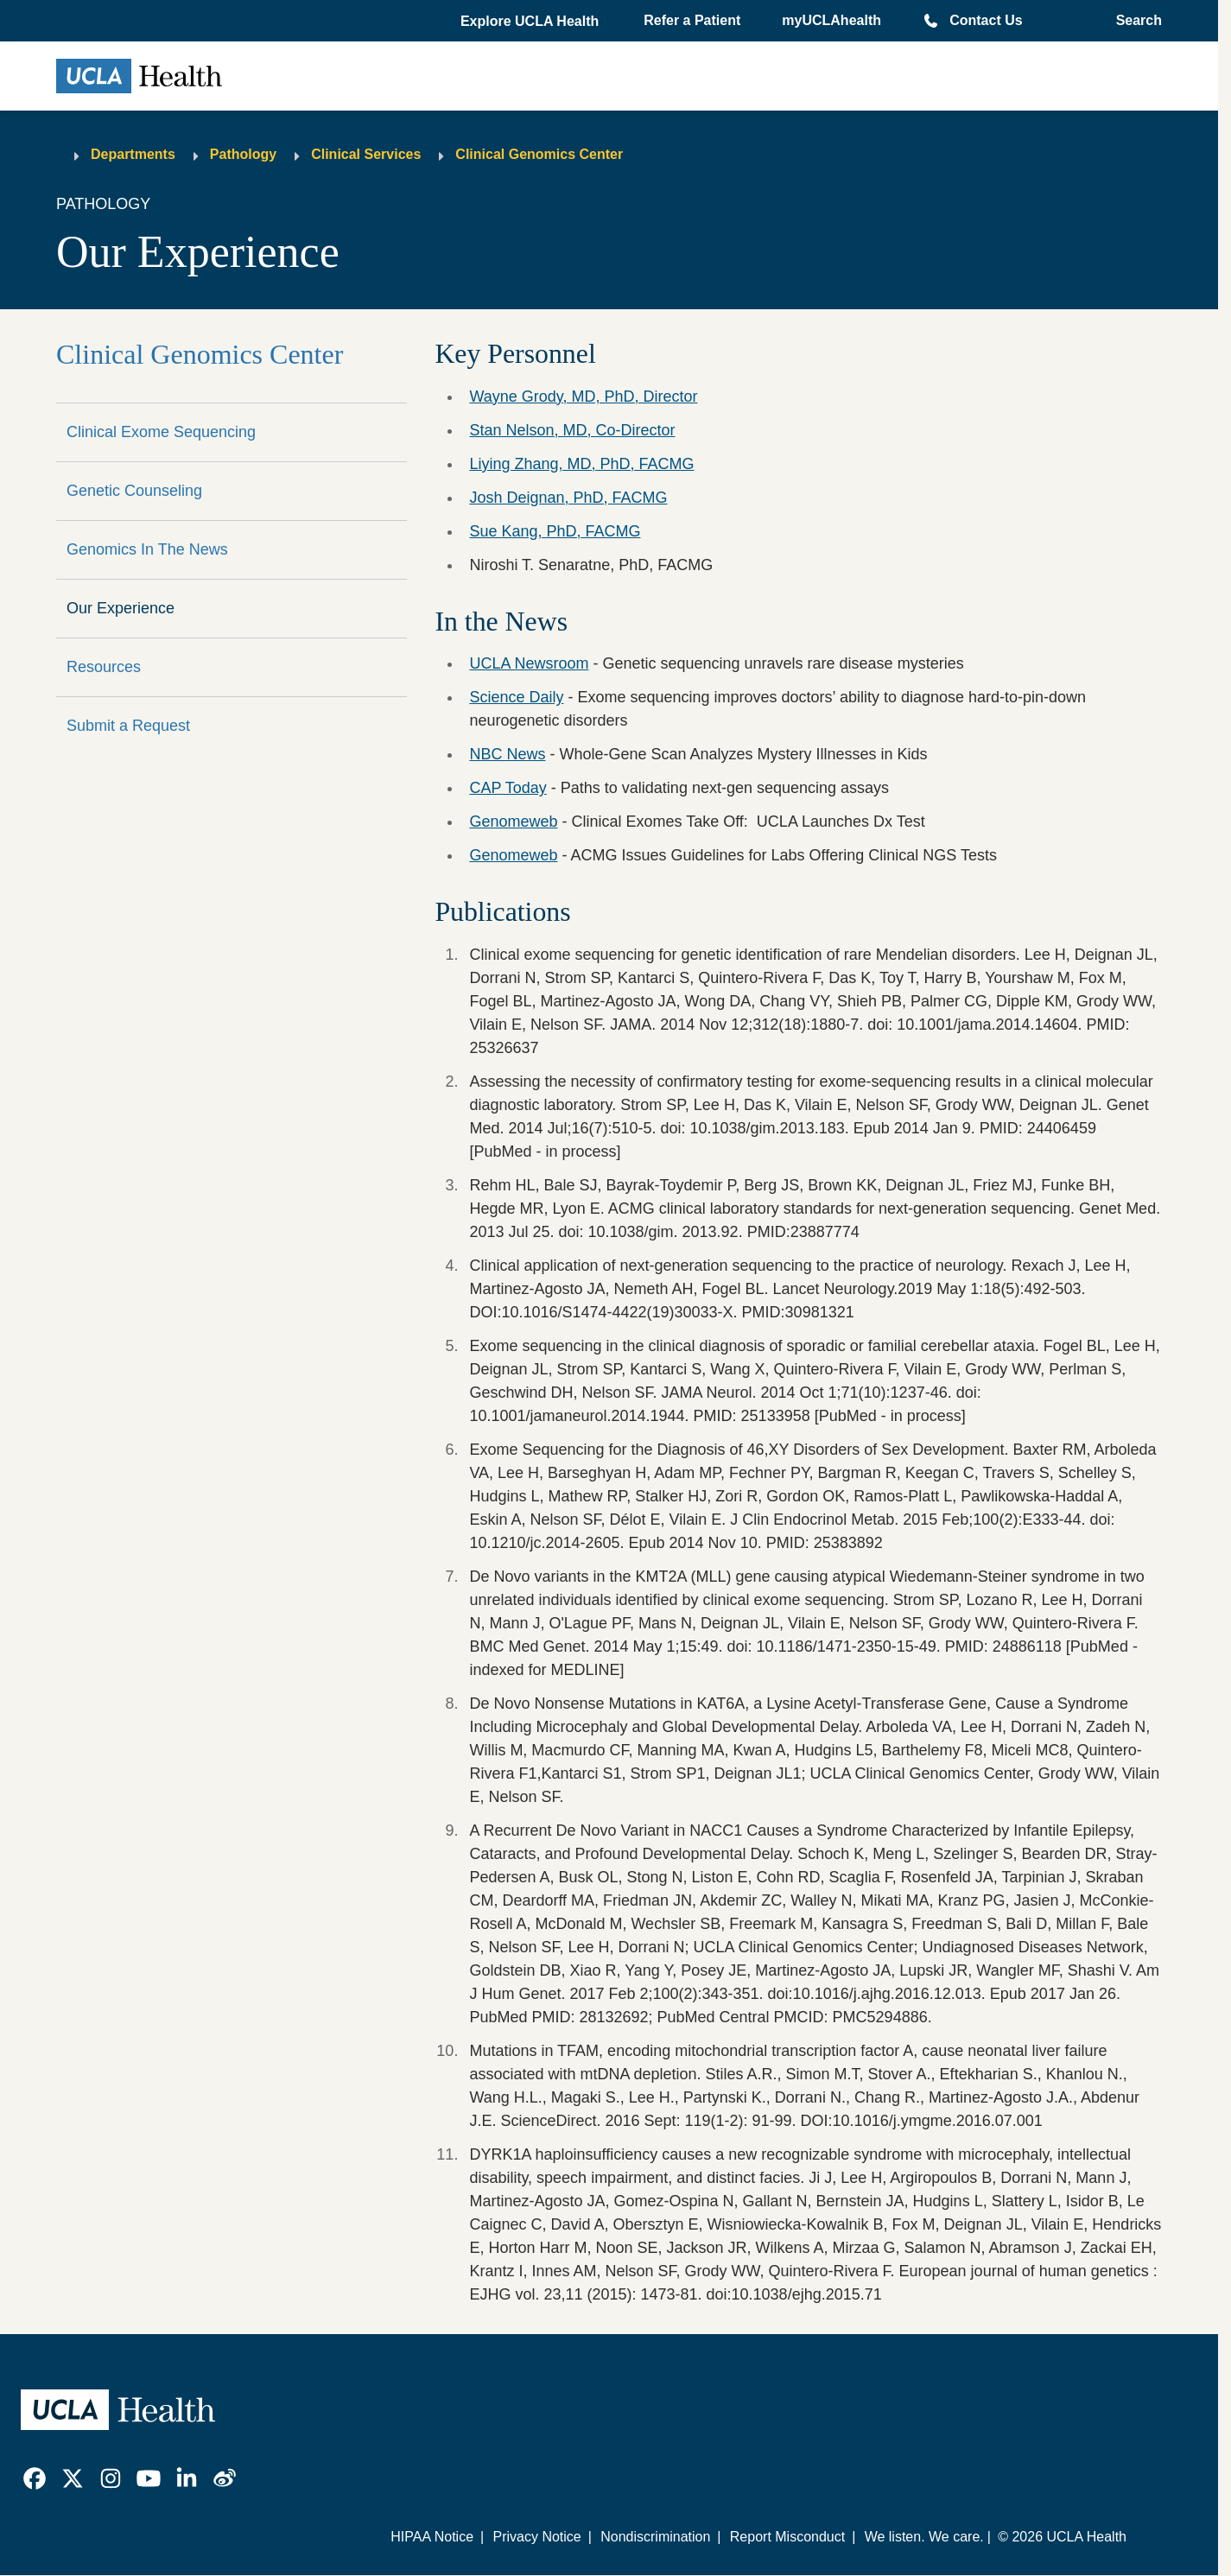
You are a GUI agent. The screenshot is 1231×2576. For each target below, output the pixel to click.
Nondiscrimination (655, 2536)
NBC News (507, 754)
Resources (104, 667)
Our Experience (120, 608)
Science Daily (516, 697)
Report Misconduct (787, 2536)
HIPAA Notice (431, 2536)
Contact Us (985, 20)
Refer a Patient (692, 20)
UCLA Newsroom (528, 663)
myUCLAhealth (831, 20)
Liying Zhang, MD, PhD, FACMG (581, 464)
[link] (34, 2478)
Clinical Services (366, 154)
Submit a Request (128, 725)
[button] (531, 21)
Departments (133, 154)
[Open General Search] (1134, 21)
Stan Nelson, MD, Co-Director (572, 430)
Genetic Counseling (134, 490)
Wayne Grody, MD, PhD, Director (583, 396)
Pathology (243, 154)
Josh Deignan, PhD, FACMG (568, 497)
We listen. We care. (924, 2536)
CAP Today (507, 787)
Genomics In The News (147, 549)
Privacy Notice (536, 2536)
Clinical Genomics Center (539, 154)
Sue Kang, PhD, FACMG (554, 531)
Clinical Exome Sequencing (161, 432)
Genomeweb (513, 821)
